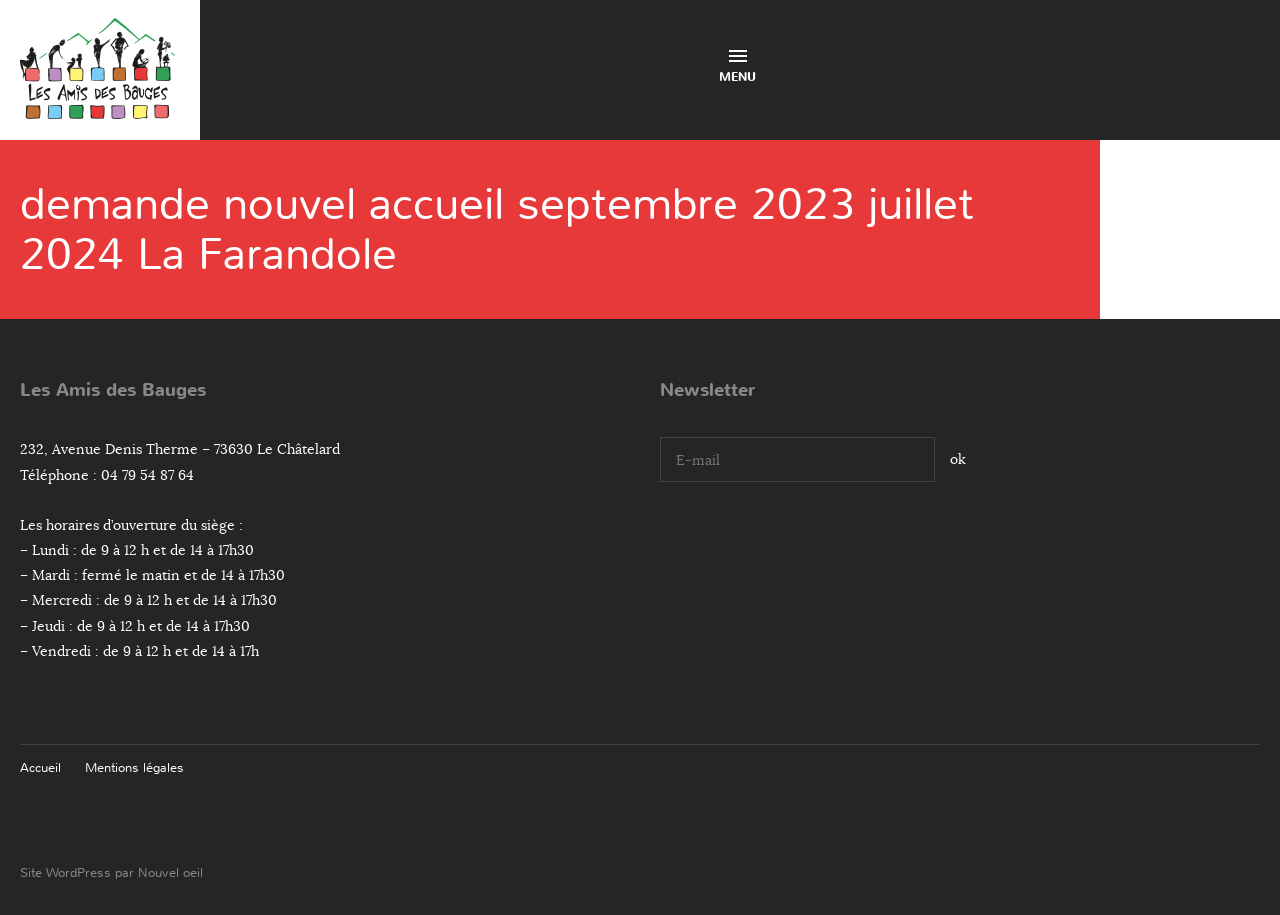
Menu (737, 67)
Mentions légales (134, 767)
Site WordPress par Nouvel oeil (111, 872)
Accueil (40, 767)
